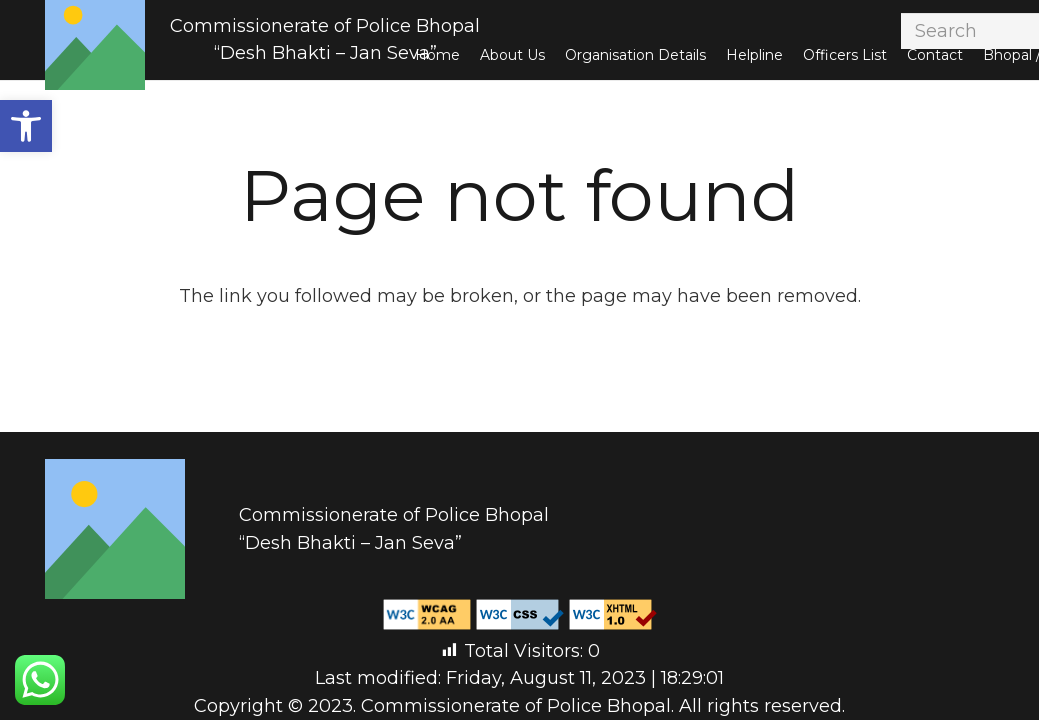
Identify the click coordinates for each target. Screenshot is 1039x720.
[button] (26, 126)
